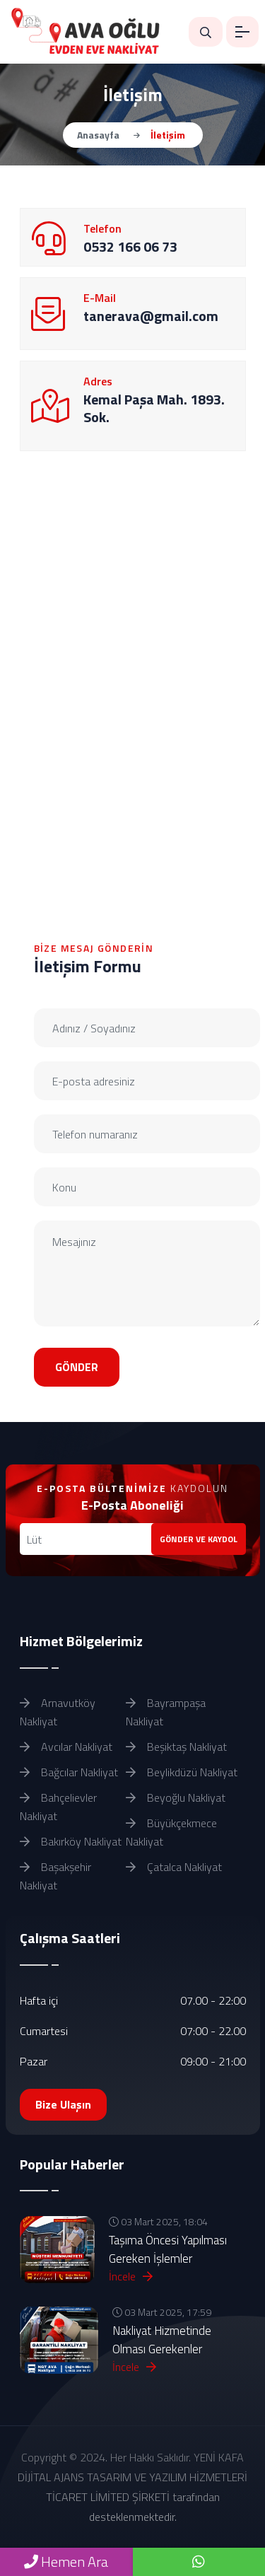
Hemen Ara (66, 2561)
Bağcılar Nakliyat (69, 1772)
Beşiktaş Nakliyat (176, 1746)
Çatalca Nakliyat (174, 1866)
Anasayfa (98, 134)
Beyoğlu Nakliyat (175, 1797)
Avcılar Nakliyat (66, 1746)
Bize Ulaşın (63, 2104)
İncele (131, 2276)
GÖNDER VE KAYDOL (198, 1539)
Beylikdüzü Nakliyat (181, 1772)
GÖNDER (76, 1366)
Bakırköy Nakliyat (71, 1841)
